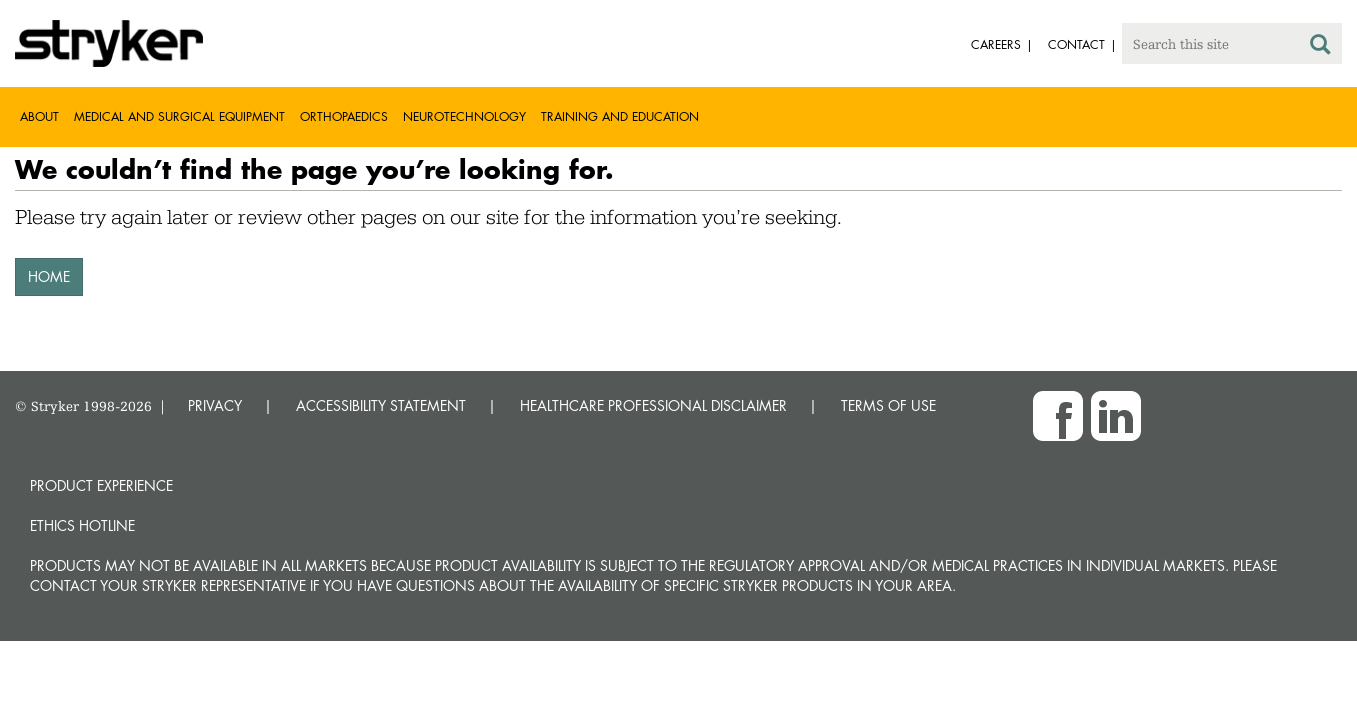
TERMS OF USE (888, 405)
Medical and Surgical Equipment (179, 116)
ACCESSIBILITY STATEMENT (381, 405)
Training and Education (620, 116)
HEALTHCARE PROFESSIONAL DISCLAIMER (653, 405)
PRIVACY (215, 405)
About (39, 116)
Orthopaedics (344, 116)
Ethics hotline (82, 525)
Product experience (101, 485)
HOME (49, 276)
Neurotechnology (464, 116)
